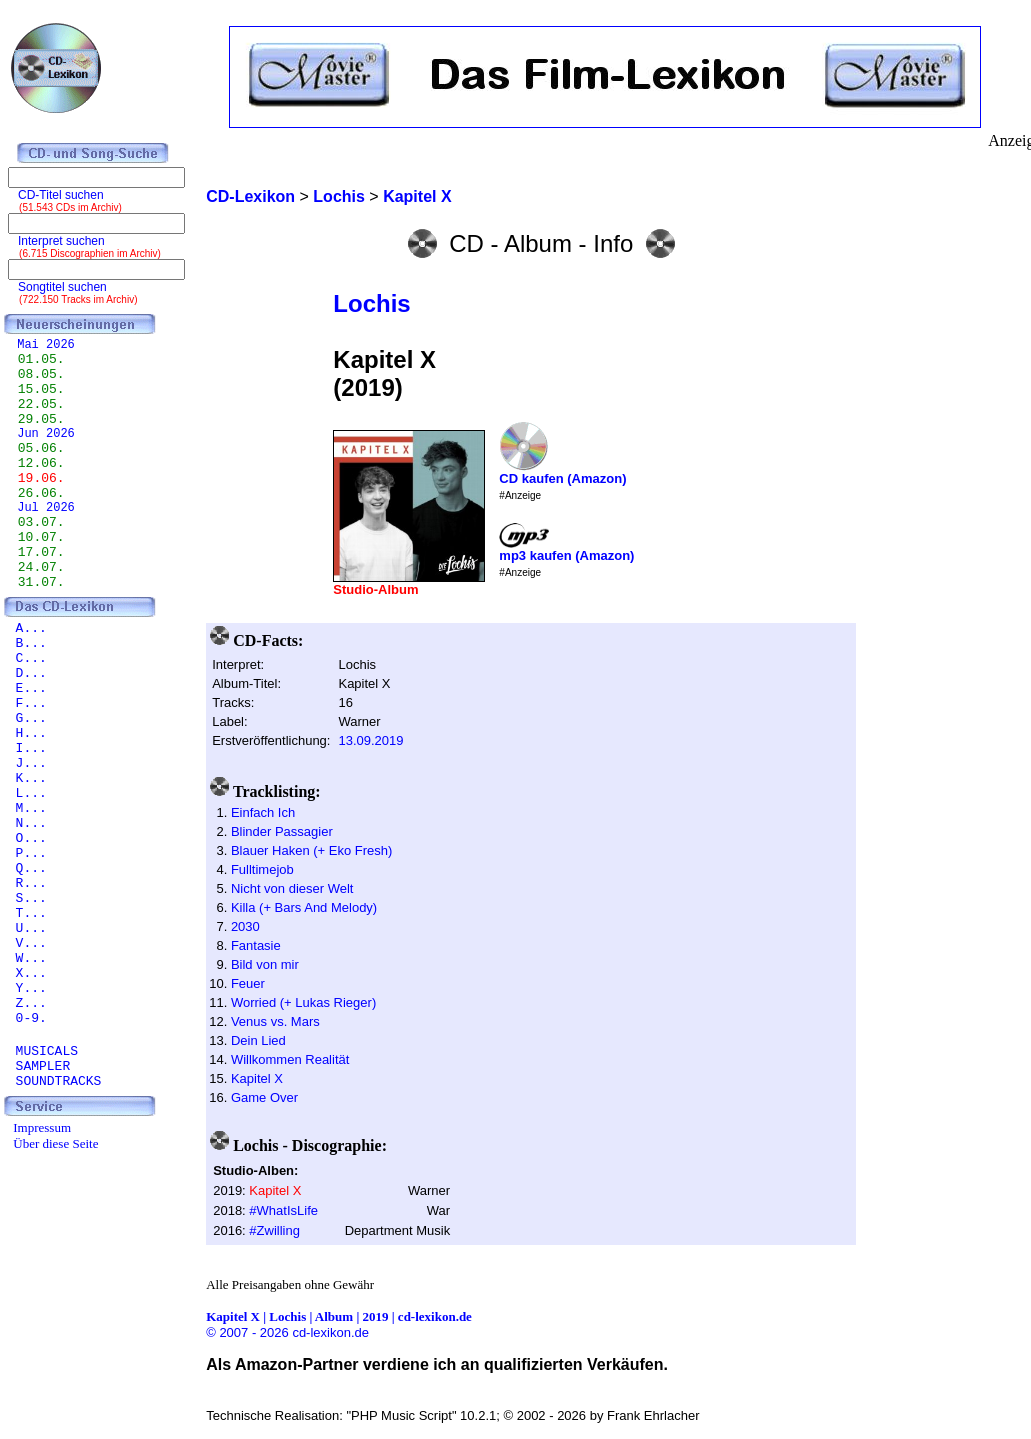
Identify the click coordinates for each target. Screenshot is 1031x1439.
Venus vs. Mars (275, 1021)
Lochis (371, 303)
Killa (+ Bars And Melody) (304, 907)
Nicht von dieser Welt (292, 888)
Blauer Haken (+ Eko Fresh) (311, 850)
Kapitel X (257, 1078)
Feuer (248, 983)
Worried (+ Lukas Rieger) (303, 1002)
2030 (245, 926)
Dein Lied (258, 1040)
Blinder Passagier (282, 831)
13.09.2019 (370, 740)
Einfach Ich (263, 812)
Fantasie (256, 945)
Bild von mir (265, 964)
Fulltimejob (262, 869)
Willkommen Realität (290, 1059)
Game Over (264, 1097)
